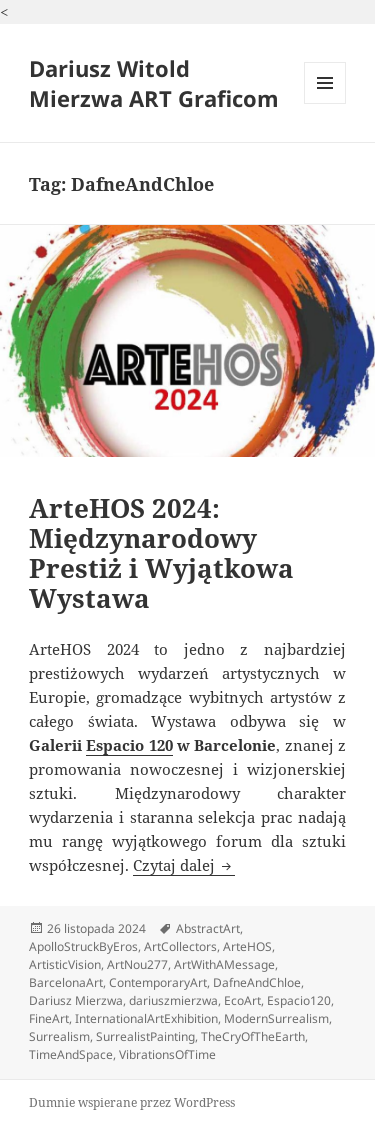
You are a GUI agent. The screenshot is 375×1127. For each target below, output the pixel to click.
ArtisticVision (65, 964)
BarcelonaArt (66, 982)
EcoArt (242, 1000)
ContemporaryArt (158, 982)
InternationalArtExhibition (146, 1018)
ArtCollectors (180, 946)
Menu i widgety (325, 103)
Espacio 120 (129, 745)
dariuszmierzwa (173, 1000)
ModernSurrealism (276, 1018)
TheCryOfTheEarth (253, 1036)
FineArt (49, 1018)
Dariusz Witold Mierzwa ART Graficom (154, 83)
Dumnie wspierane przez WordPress (132, 1102)
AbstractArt (208, 928)
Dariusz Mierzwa (76, 1000)
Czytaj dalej (184, 865)
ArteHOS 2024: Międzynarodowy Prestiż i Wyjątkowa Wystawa (161, 553)
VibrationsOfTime (167, 1054)
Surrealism (59, 1036)
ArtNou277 (137, 964)
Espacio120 (299, 1000)
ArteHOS (247, 946)
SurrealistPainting (145, 1036)
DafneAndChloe (257, 982)
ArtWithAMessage (224, 964)
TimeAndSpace (71, 1054)
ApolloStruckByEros (83, 946)
